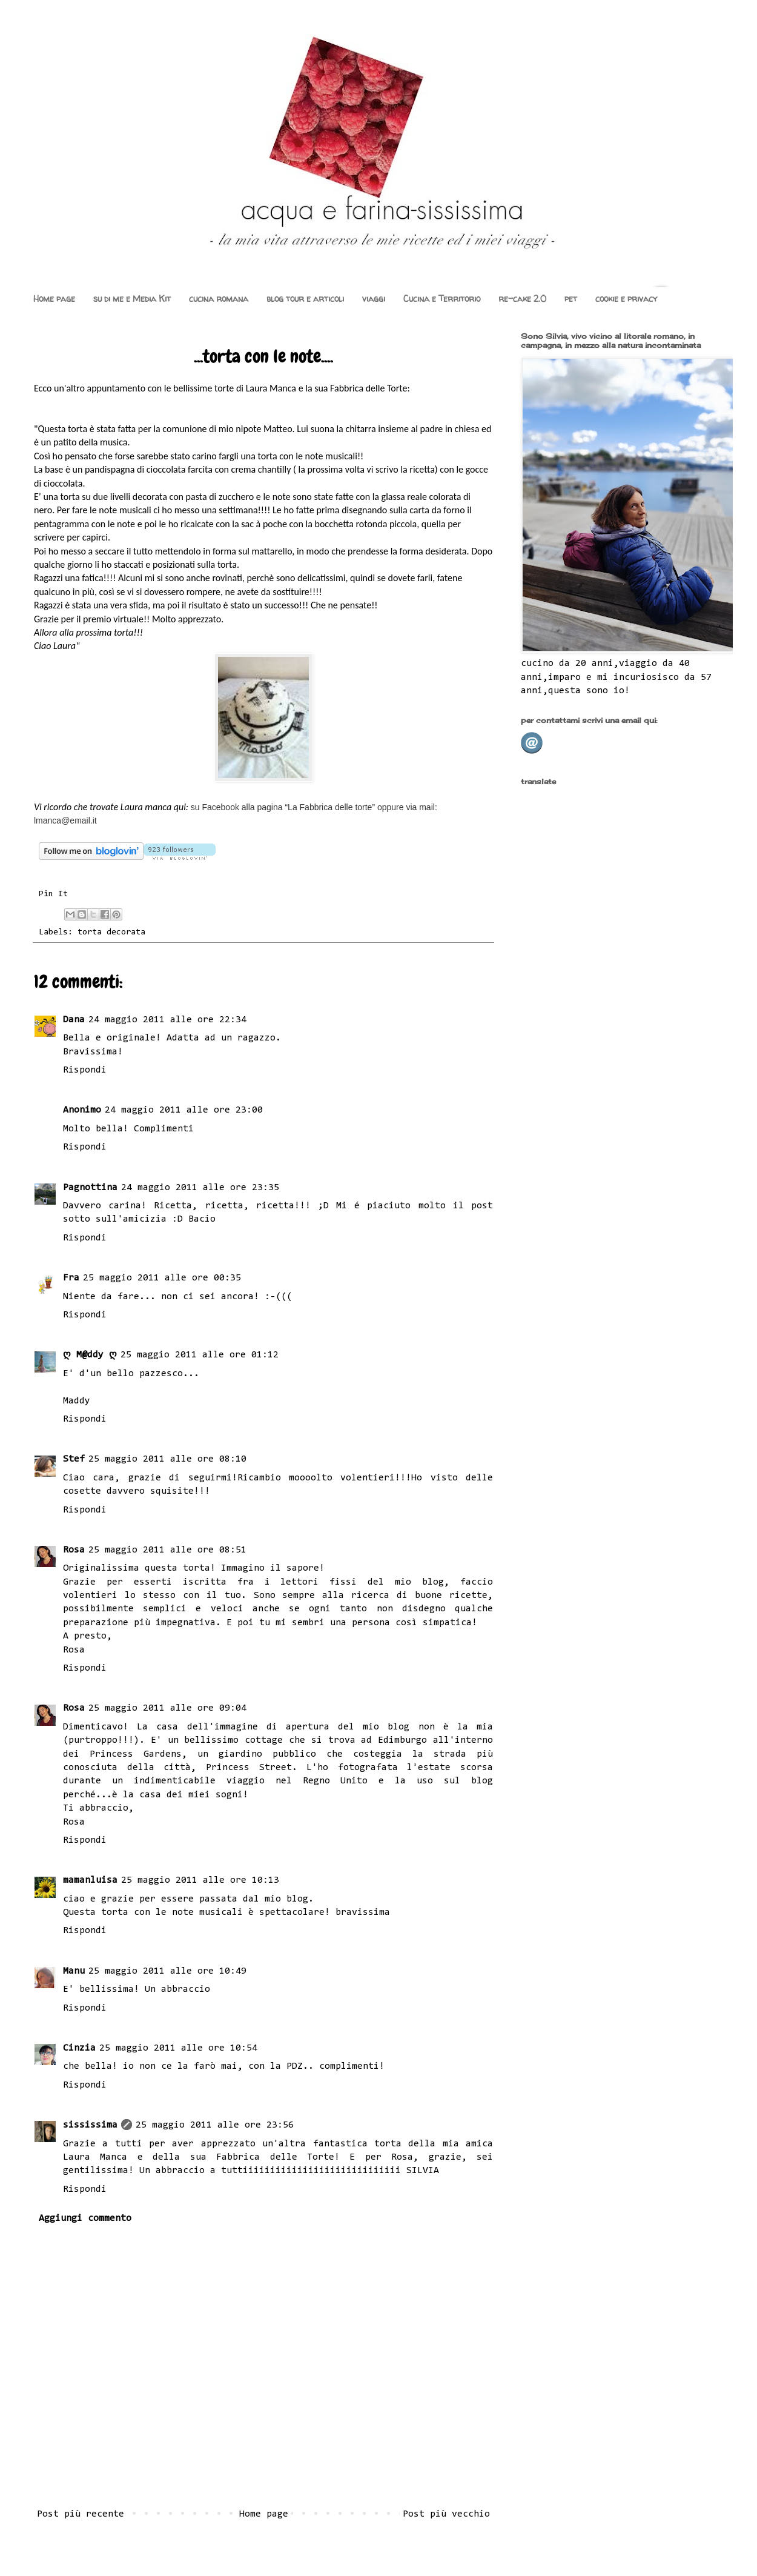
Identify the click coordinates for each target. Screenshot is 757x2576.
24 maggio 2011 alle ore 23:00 (184, 1110)
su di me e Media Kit (132, 298)
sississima (90, 2125)
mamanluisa (90, 1880)
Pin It (53, 894)
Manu (74, 1971)
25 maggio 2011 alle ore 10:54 (178, 2048)
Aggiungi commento (85, 2218)
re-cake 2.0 (522, 298)
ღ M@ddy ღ (90, 1355)
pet (570, 298)
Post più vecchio (446, 2514)
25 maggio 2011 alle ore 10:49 (167, 1971)
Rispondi (85, 1070)
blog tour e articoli (305, 298)
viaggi (373, 298)
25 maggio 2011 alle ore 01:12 (200, 1355)
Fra (71, 1278)
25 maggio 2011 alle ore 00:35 (162, 1278)
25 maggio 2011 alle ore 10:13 (200, 1880)
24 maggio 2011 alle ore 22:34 (167, 1020)
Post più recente (80, 2514)
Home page (54, 298)
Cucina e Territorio (441, 298)
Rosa (74, 1550)
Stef (74, 1459)
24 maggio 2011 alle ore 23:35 (200, 1188)
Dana (74, 1020)
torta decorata (111, 932)
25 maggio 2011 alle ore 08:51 (167, 1550)
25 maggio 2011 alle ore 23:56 (215, 2125)
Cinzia (79, 2048)
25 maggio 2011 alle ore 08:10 (167, 1459)
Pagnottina (90, 1188)
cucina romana (218, 298)
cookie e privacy (626, 298)
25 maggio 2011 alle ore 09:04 (167, 1708)
